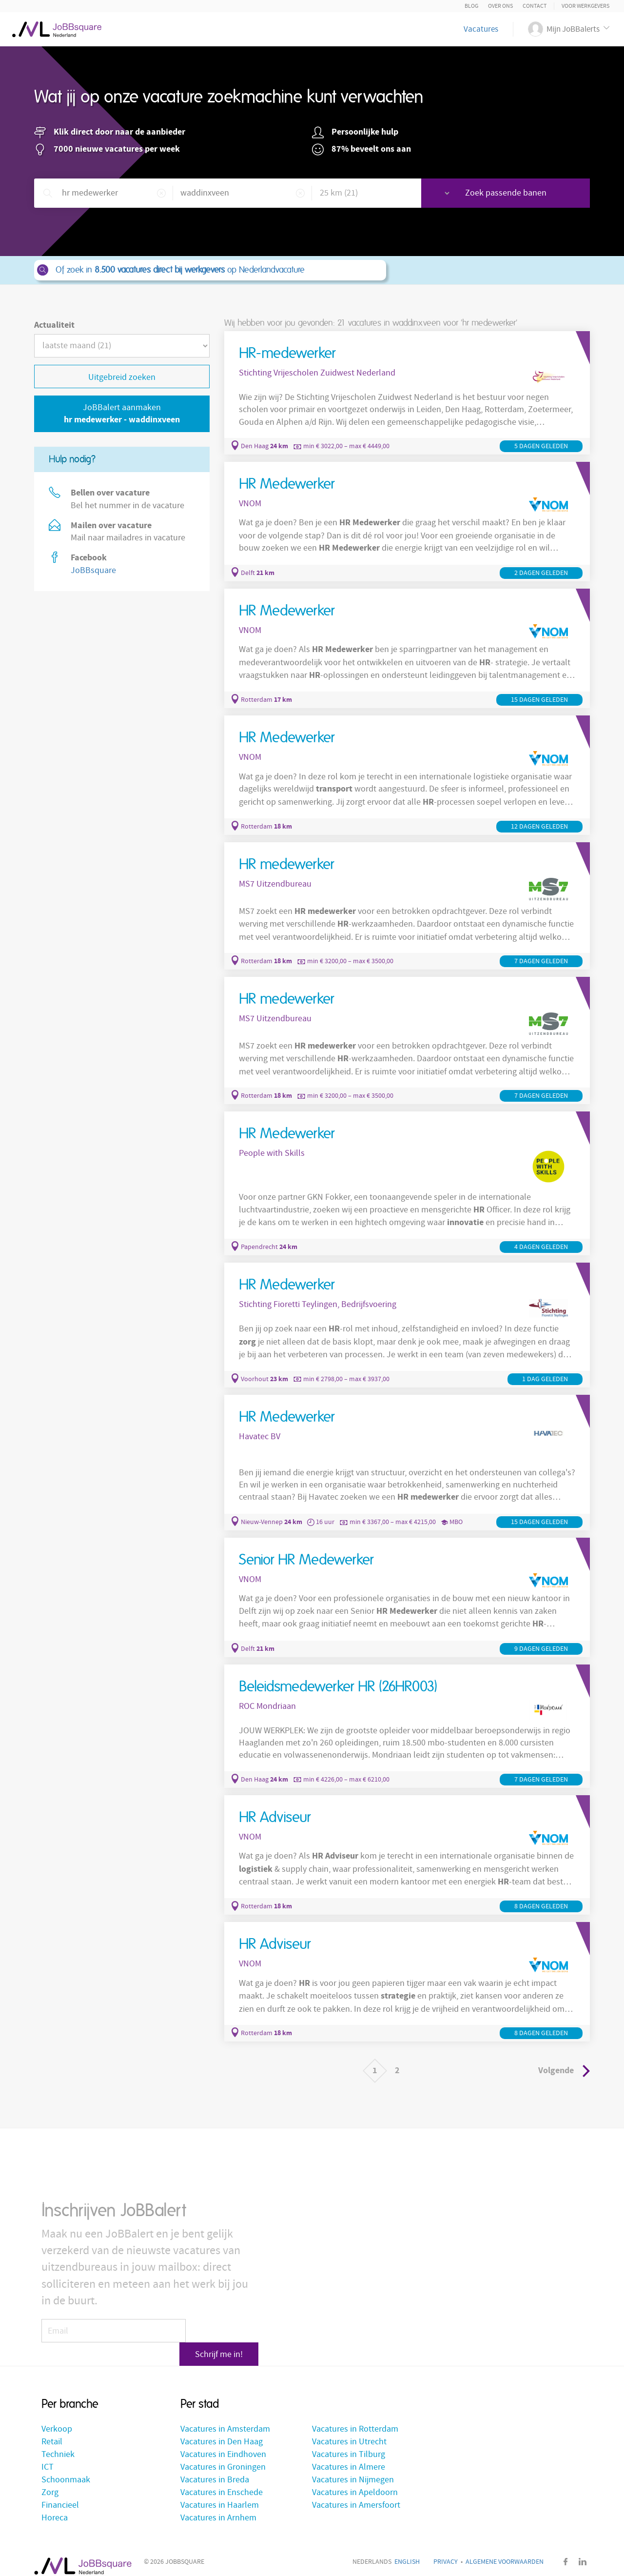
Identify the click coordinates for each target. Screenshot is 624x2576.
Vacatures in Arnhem (218, 2506)
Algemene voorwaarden (505, 2550)
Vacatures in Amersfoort (356, 2493)
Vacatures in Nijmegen (353, 2468)
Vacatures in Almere (348, 2455)
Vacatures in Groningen (223, 2455)
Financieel (60, 2493)
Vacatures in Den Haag (221, 2430)
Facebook (565, 2550)
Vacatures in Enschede (221, 2480)
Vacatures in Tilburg (348, 2442)
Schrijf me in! (224, 2325)
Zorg (49, 2480)
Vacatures (481, 29)
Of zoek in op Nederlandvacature (209, 270)
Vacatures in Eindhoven (223, 2442)
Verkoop (56, 2417)
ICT (47, 2455)
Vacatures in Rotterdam (355, 2417)
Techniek (58, 2442)
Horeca (54, 2506)
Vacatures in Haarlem (219, 2493)
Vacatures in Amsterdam (225, 2417)
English (407, 2550)
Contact (534, 6)
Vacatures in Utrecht (349, 2430)
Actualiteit (54, 325)
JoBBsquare (93, 570)
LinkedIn (582, 2550)
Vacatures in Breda (214, 2468)
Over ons (500, 6)
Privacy (445, 2550)
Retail (51, 2430)
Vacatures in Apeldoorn (355, 2480)
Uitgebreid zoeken (122, 377)
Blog (471, 6)
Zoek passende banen (520, 192)
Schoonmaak (65, 2468)
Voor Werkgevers (585, 6)
